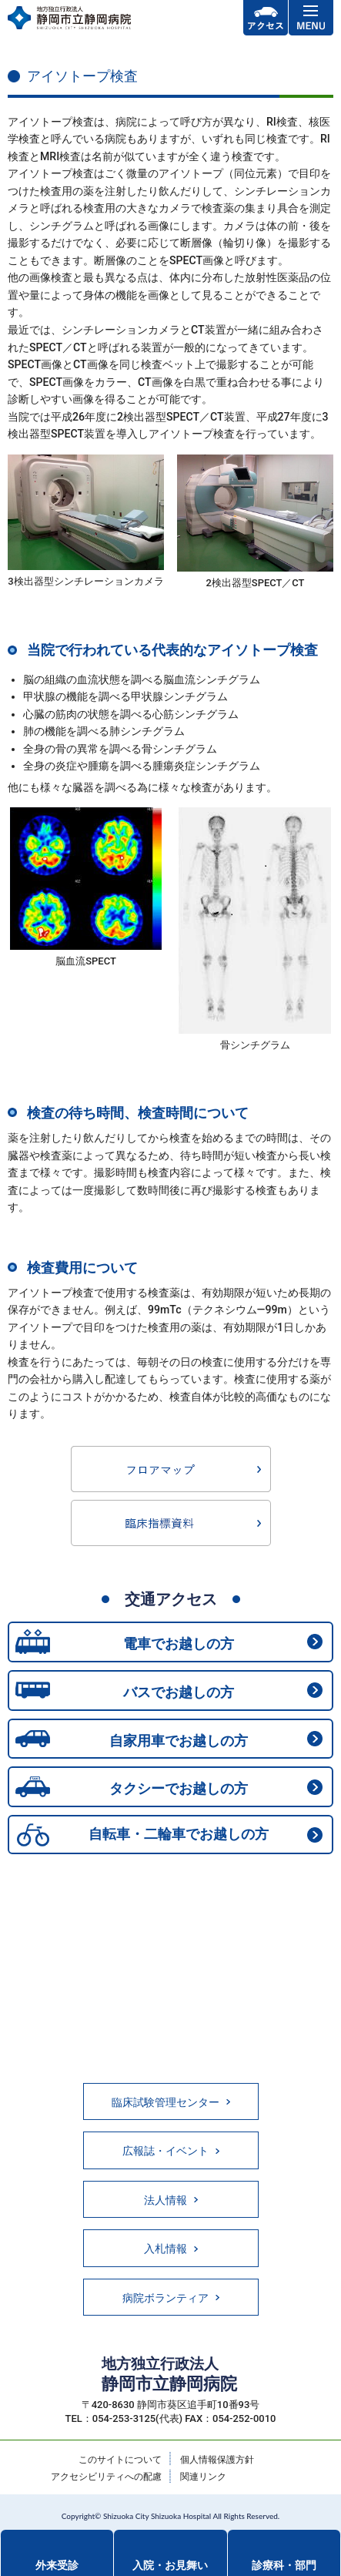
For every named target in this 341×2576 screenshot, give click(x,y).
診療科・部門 (284, 2565)
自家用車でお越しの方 (178, 1740)
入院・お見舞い (170, 2565)
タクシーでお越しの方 (178, 1788)
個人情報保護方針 (217, 2459)
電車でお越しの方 (178, 1643)
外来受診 (57, 2565)
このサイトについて (120, 2459)
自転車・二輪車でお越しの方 (179, 1834)
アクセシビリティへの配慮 (106, 2476)
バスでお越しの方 (178, 1692)
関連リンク (203, 2476)
